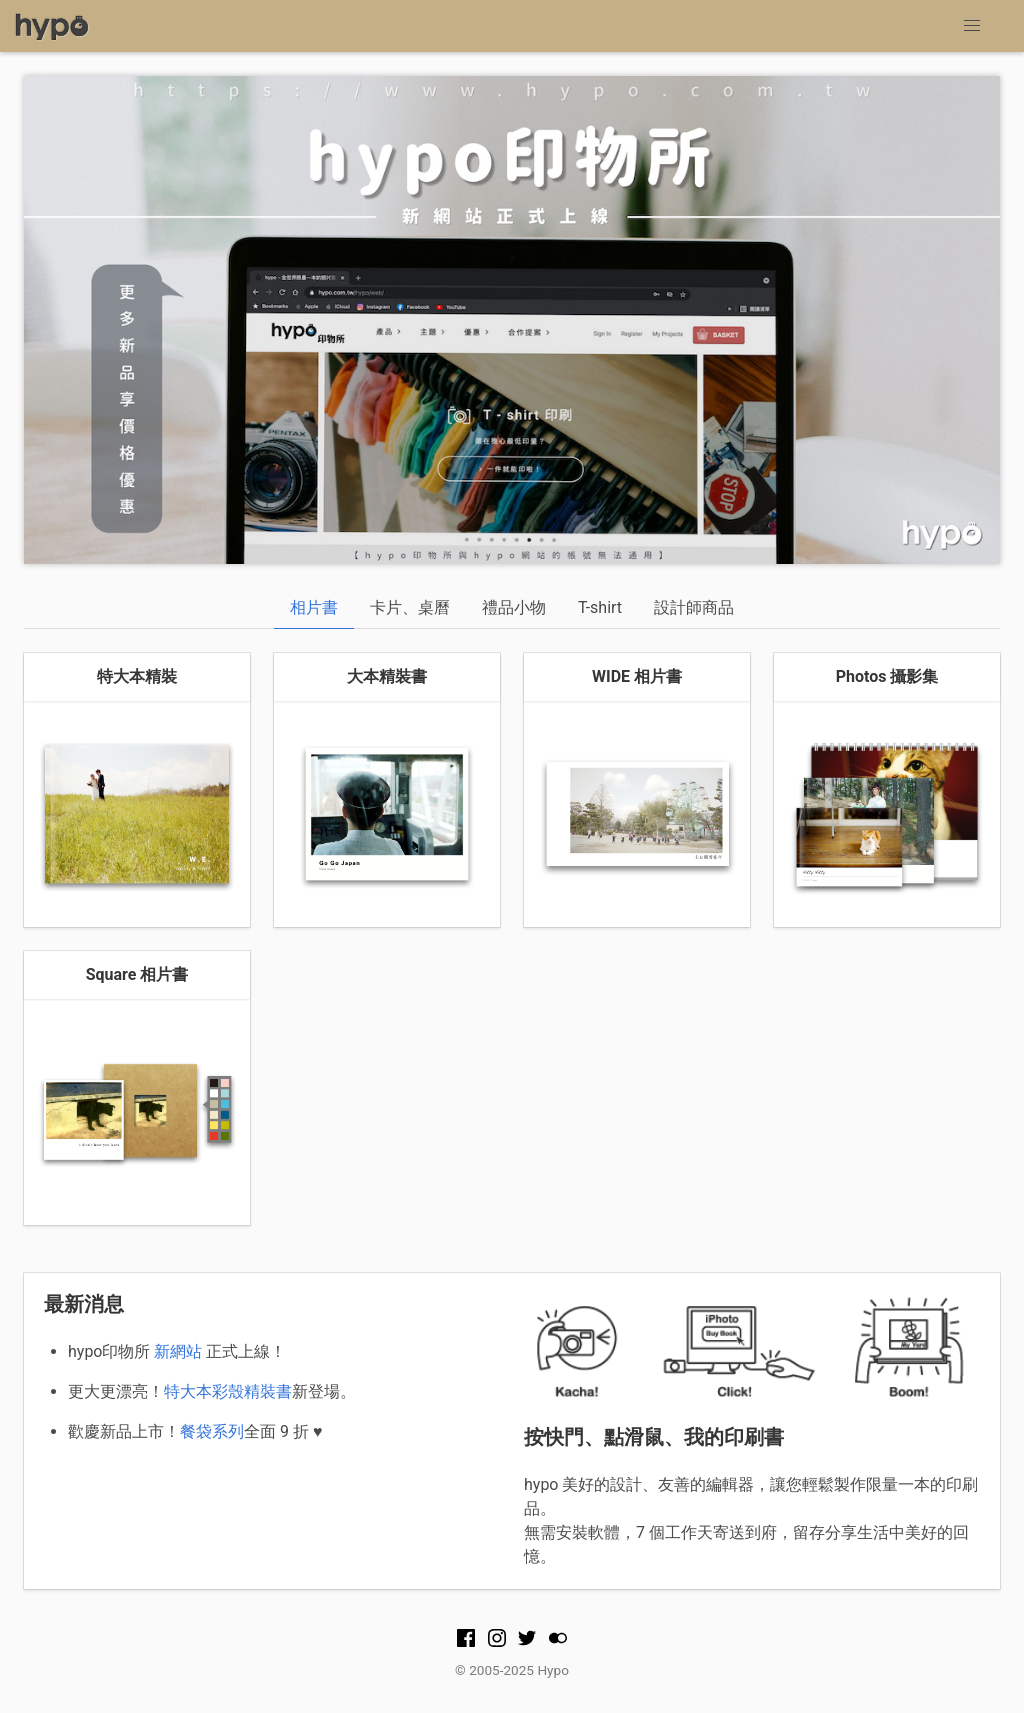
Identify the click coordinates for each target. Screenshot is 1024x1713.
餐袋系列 (212, 1431)
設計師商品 (694, 607)
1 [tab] (497, 529)
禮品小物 (514, 607)
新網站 (178, 1351)
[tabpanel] (512, 320)
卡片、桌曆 (410, 607)
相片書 (314, 607)
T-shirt (600, 607)
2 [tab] (527, 529)
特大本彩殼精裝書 (228, 1391)
